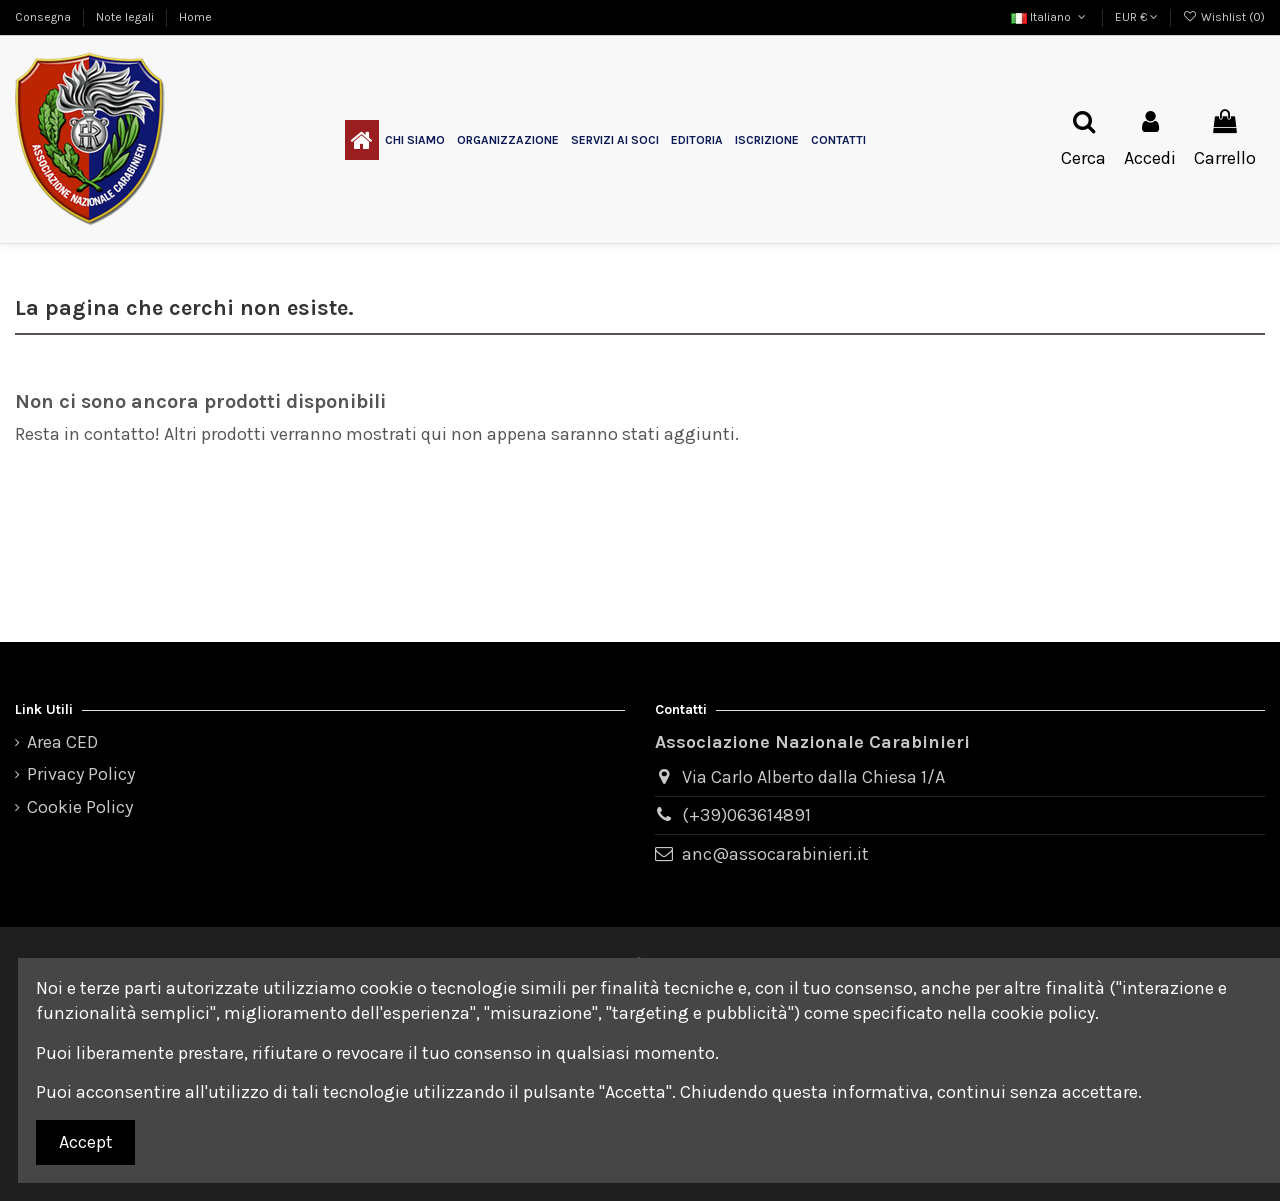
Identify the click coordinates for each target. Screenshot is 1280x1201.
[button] (415, 140)
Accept (86, 1142)
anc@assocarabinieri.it (775, 854)
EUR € (1136, 17)
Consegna (44, 17)
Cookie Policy (80, 807)
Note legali (126, 17)
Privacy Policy (81, 774)
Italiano (1050, 17)
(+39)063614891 (746, 815)
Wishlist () (1224, 17)
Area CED (62, 742)
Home (195, 17)
